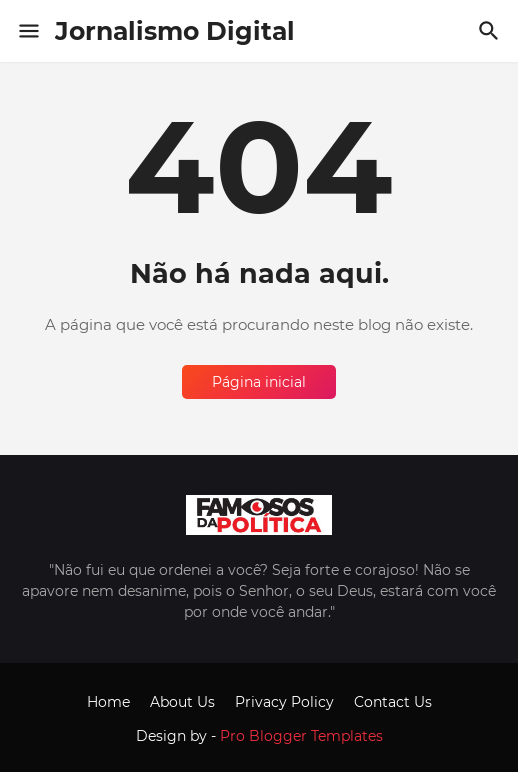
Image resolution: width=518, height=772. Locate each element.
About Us (182, 702)
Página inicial (259, 382)
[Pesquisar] (491, 31)
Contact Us (393, 702)
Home (108, 702)
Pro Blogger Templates (301, 736)
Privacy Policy (284, 702)
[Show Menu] (27, 31)
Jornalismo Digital (175, 31)
